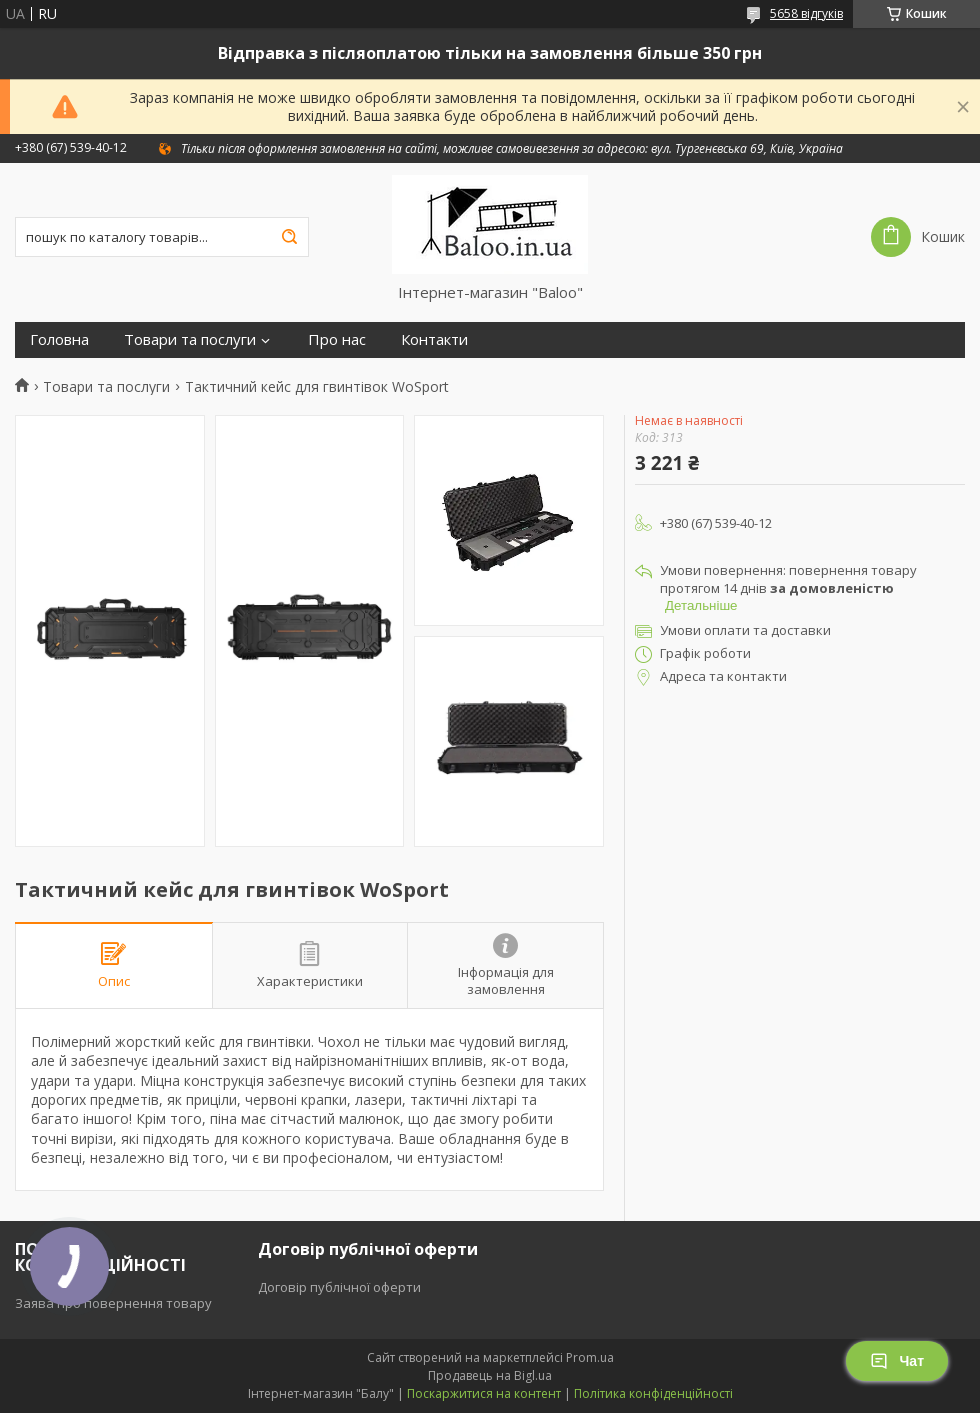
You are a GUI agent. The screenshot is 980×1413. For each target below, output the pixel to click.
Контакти (434, 339)
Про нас (337, 339)
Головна (59, 339)
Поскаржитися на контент (484, 1393)
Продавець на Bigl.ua (490, 1375)
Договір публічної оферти (339, 1287)
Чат (897, 1361)
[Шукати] (289, 237)
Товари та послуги (190, 339)
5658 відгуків (806, 13)
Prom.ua (590, 1357)
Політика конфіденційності (653, 1393)
